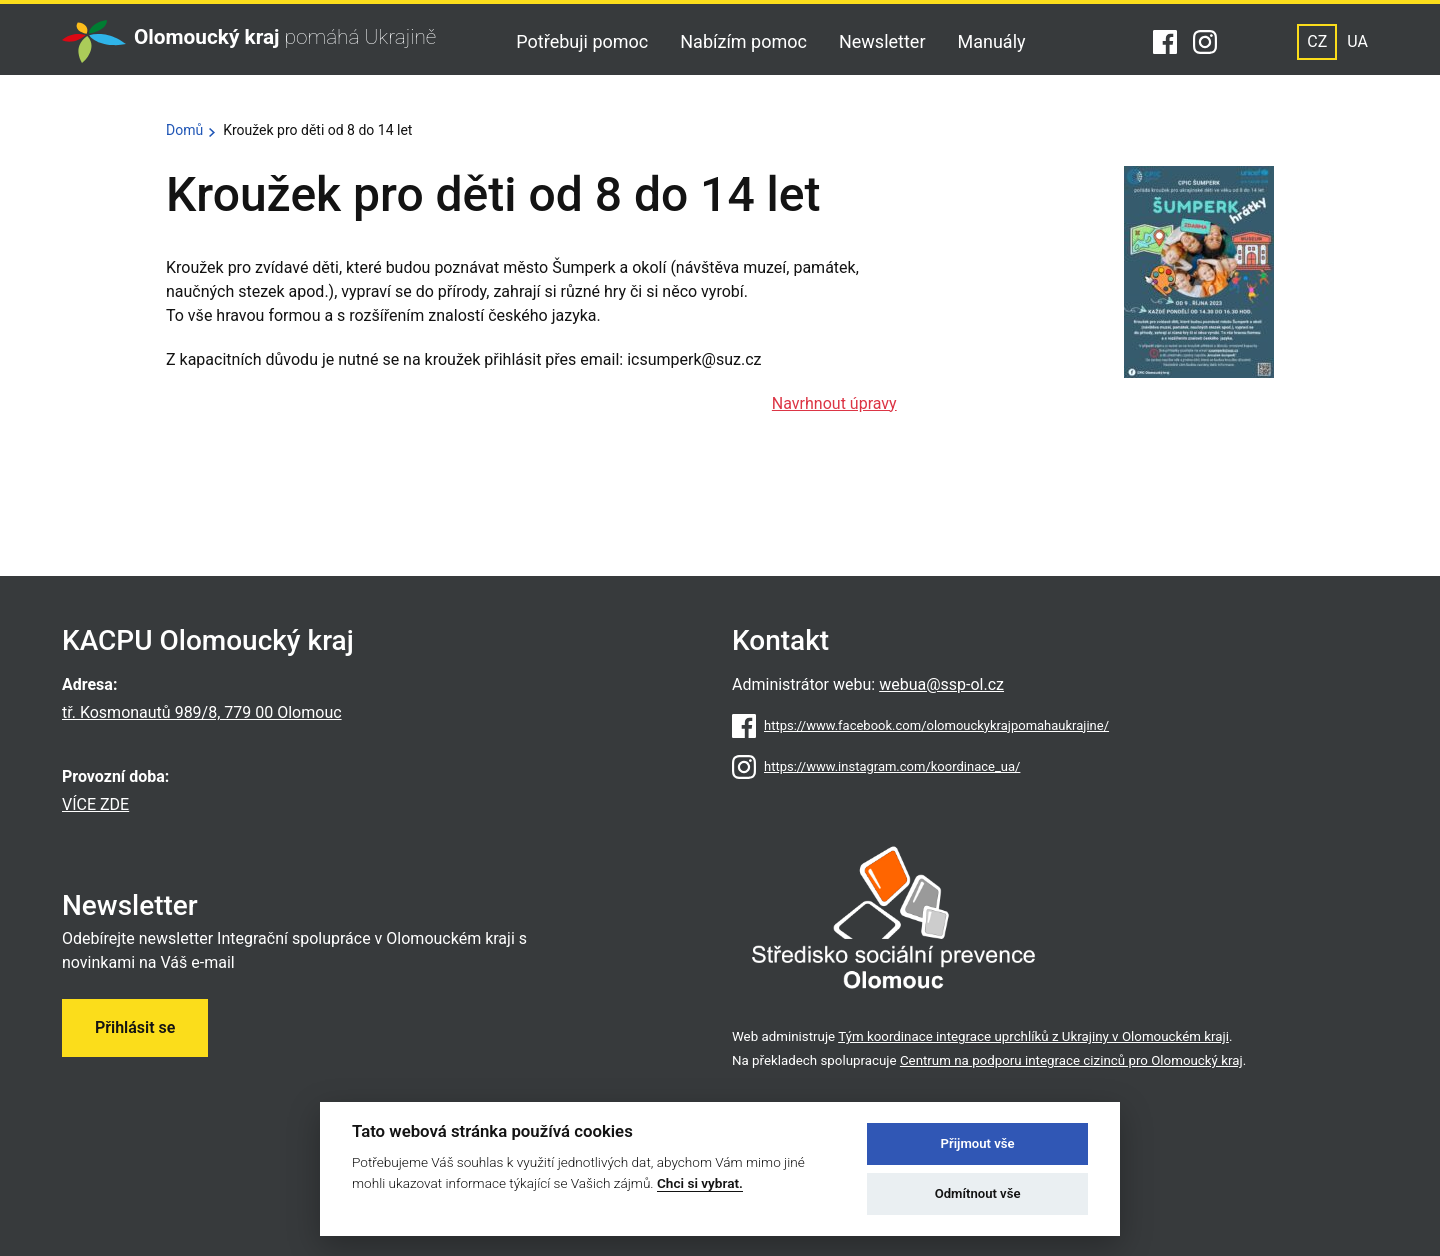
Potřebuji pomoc (582, 41)
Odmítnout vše (978, 1193)
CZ (1317, 41)
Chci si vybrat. (700, 1183)
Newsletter (882, 41)
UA (1357, 41)
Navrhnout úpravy (834, 403)
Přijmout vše (978, 1143)
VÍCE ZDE (95, 804)
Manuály (992, 41)
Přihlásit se (135, 1027)
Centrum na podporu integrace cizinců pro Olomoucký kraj (1071, 1060)
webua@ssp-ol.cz (941, 684)
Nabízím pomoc (743, 41)
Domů (184, 130)
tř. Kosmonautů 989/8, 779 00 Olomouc (202, 712)
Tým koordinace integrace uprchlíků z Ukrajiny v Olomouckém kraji (1033, 1036)
